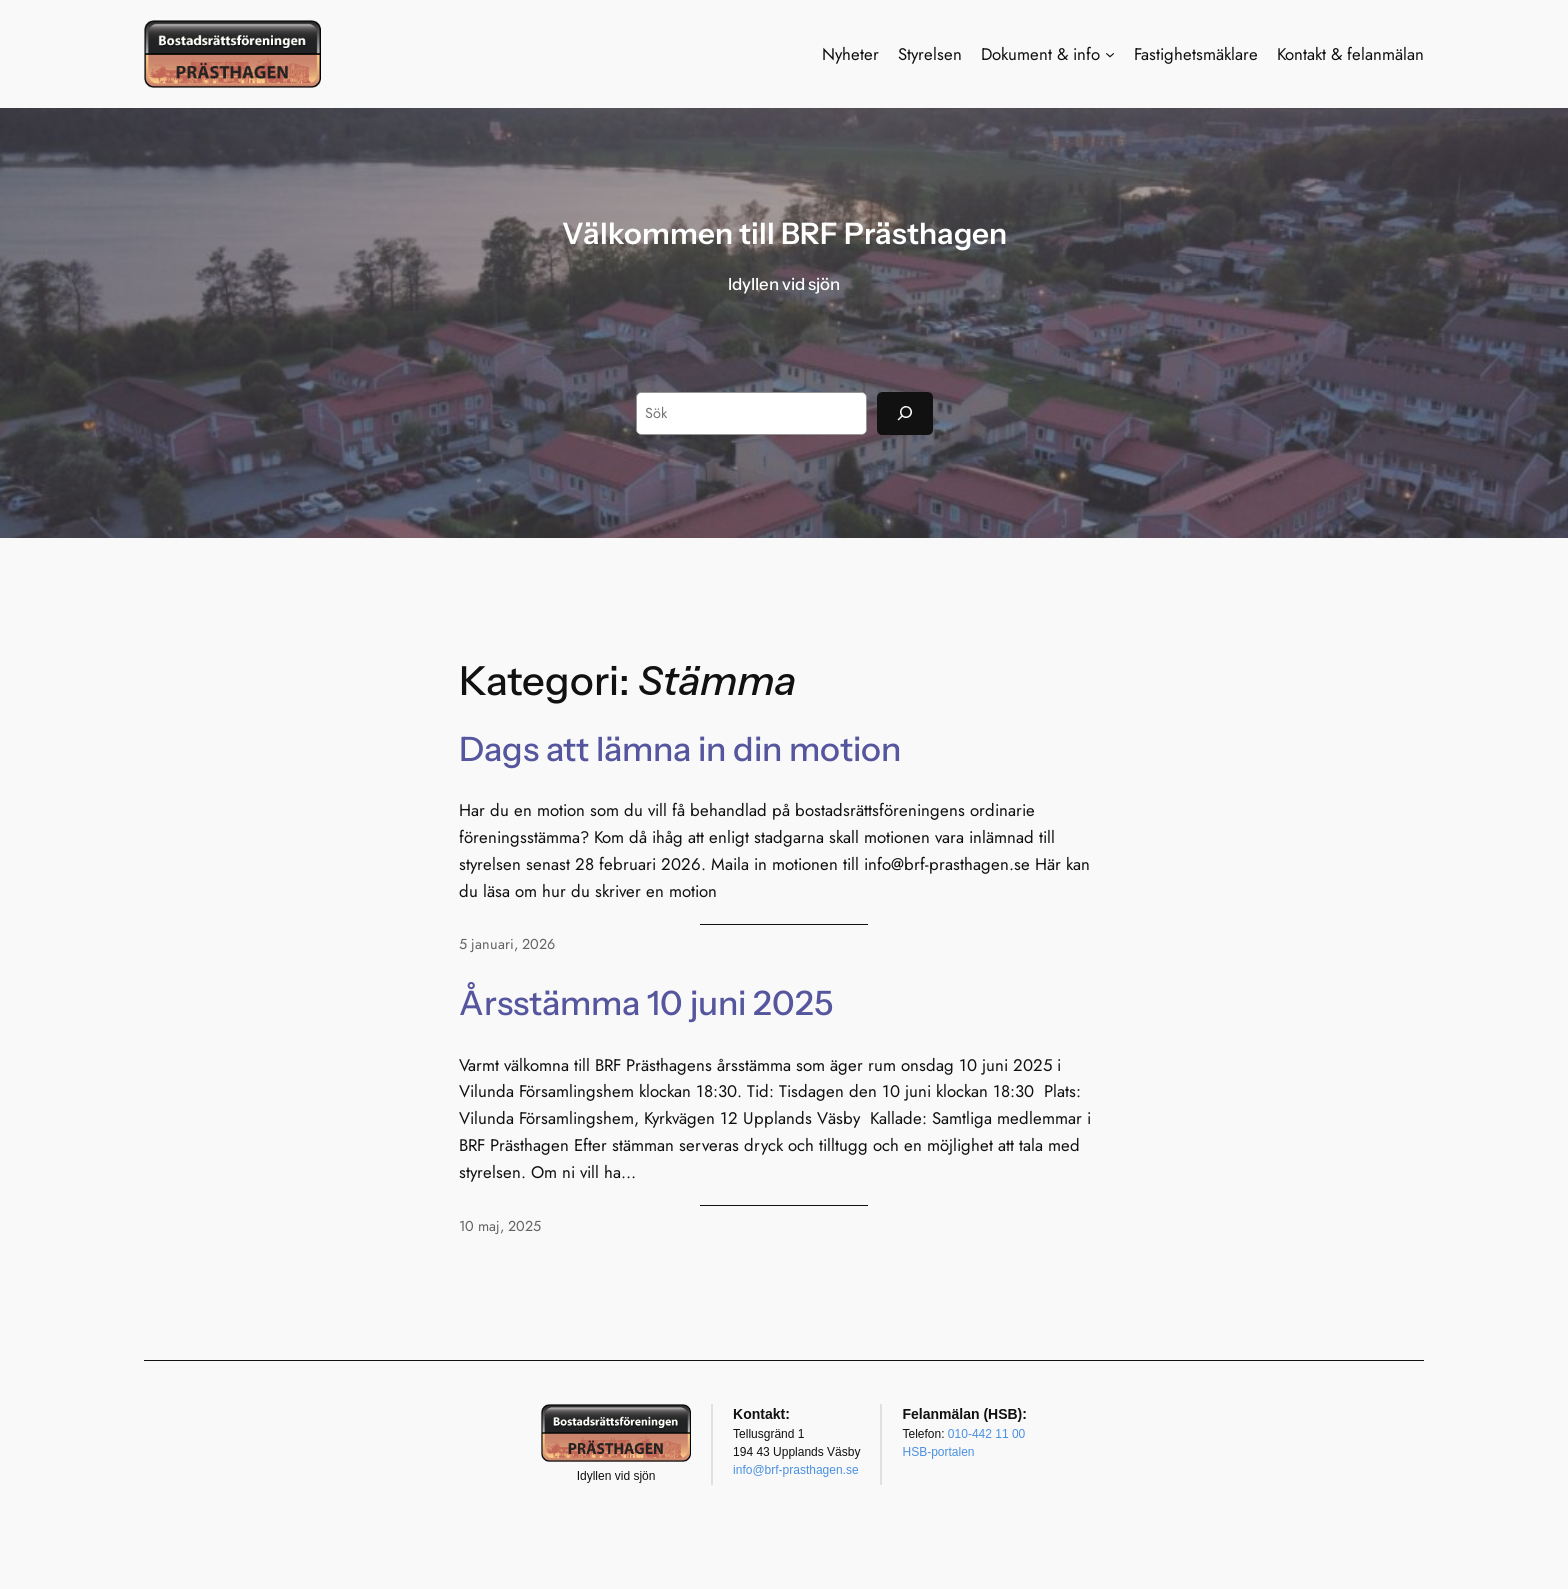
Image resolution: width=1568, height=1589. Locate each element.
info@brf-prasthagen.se (796, 1470)
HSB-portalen (938, 1452)
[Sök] (905, 413)
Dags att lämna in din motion (680, 749)
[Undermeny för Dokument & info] (1110, 54)
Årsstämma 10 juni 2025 (646, 1003)
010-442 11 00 (986, 1434)
